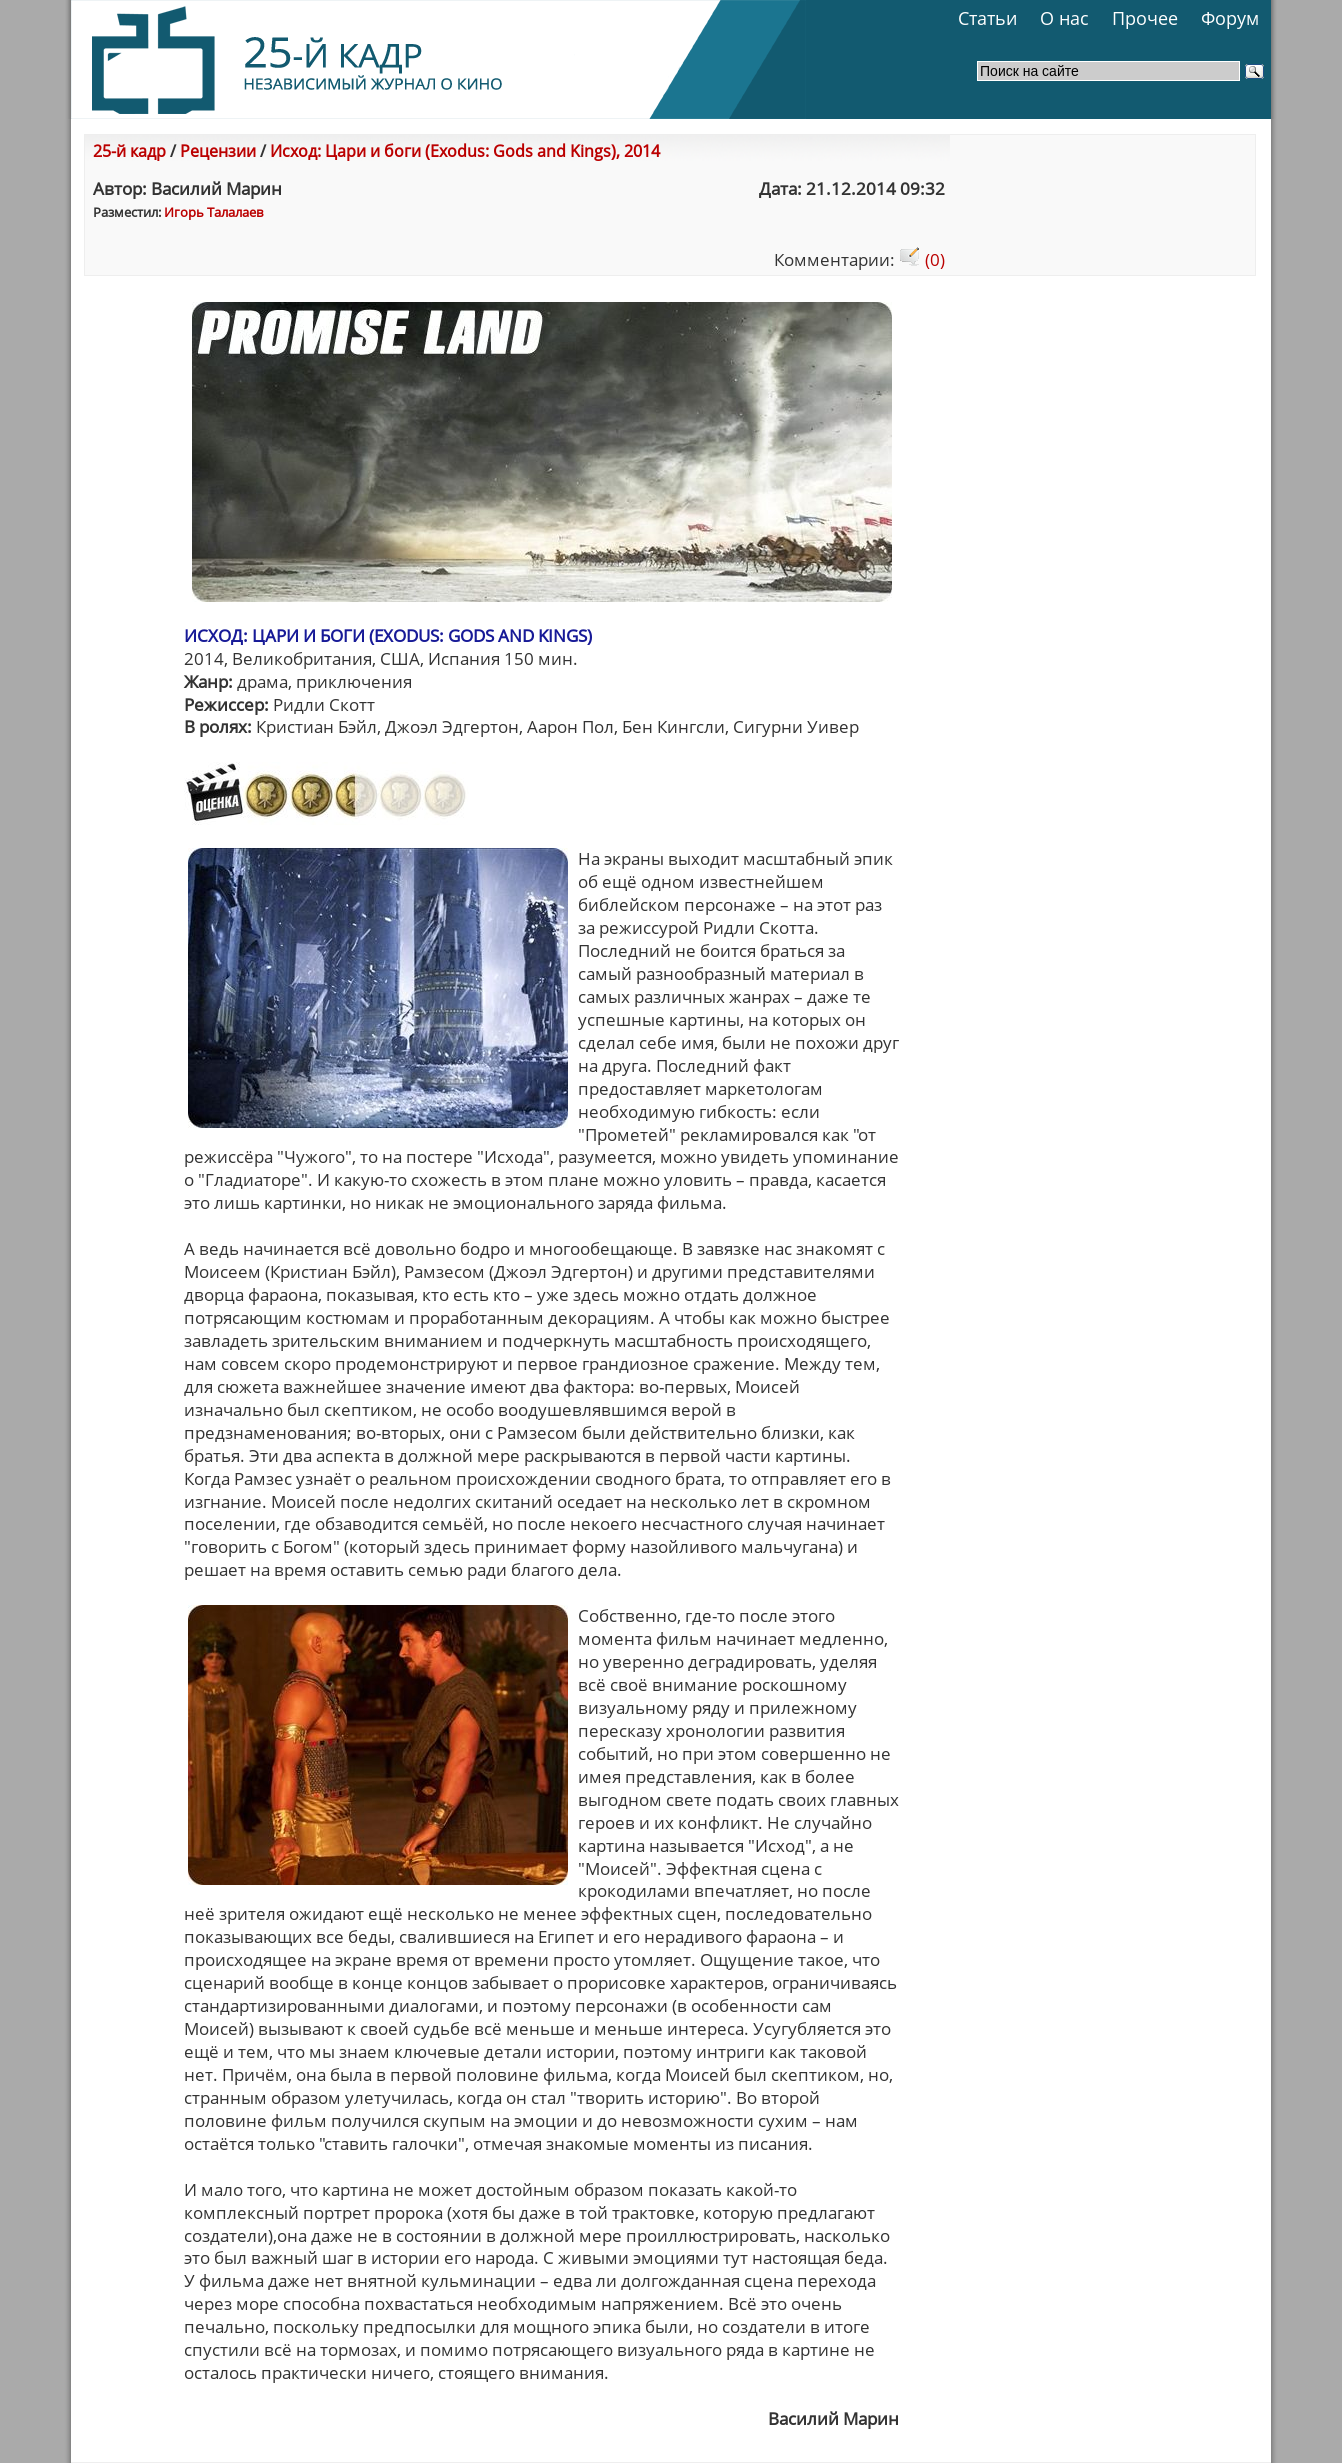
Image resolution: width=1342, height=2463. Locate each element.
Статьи (987, 18)
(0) (922, 259)
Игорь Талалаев (213, 212)
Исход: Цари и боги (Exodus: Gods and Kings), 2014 (465, 151)
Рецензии (218, 151)
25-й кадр (129, 151)
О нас (1064, 18)
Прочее (1145, 18)
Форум (1230, 18)
